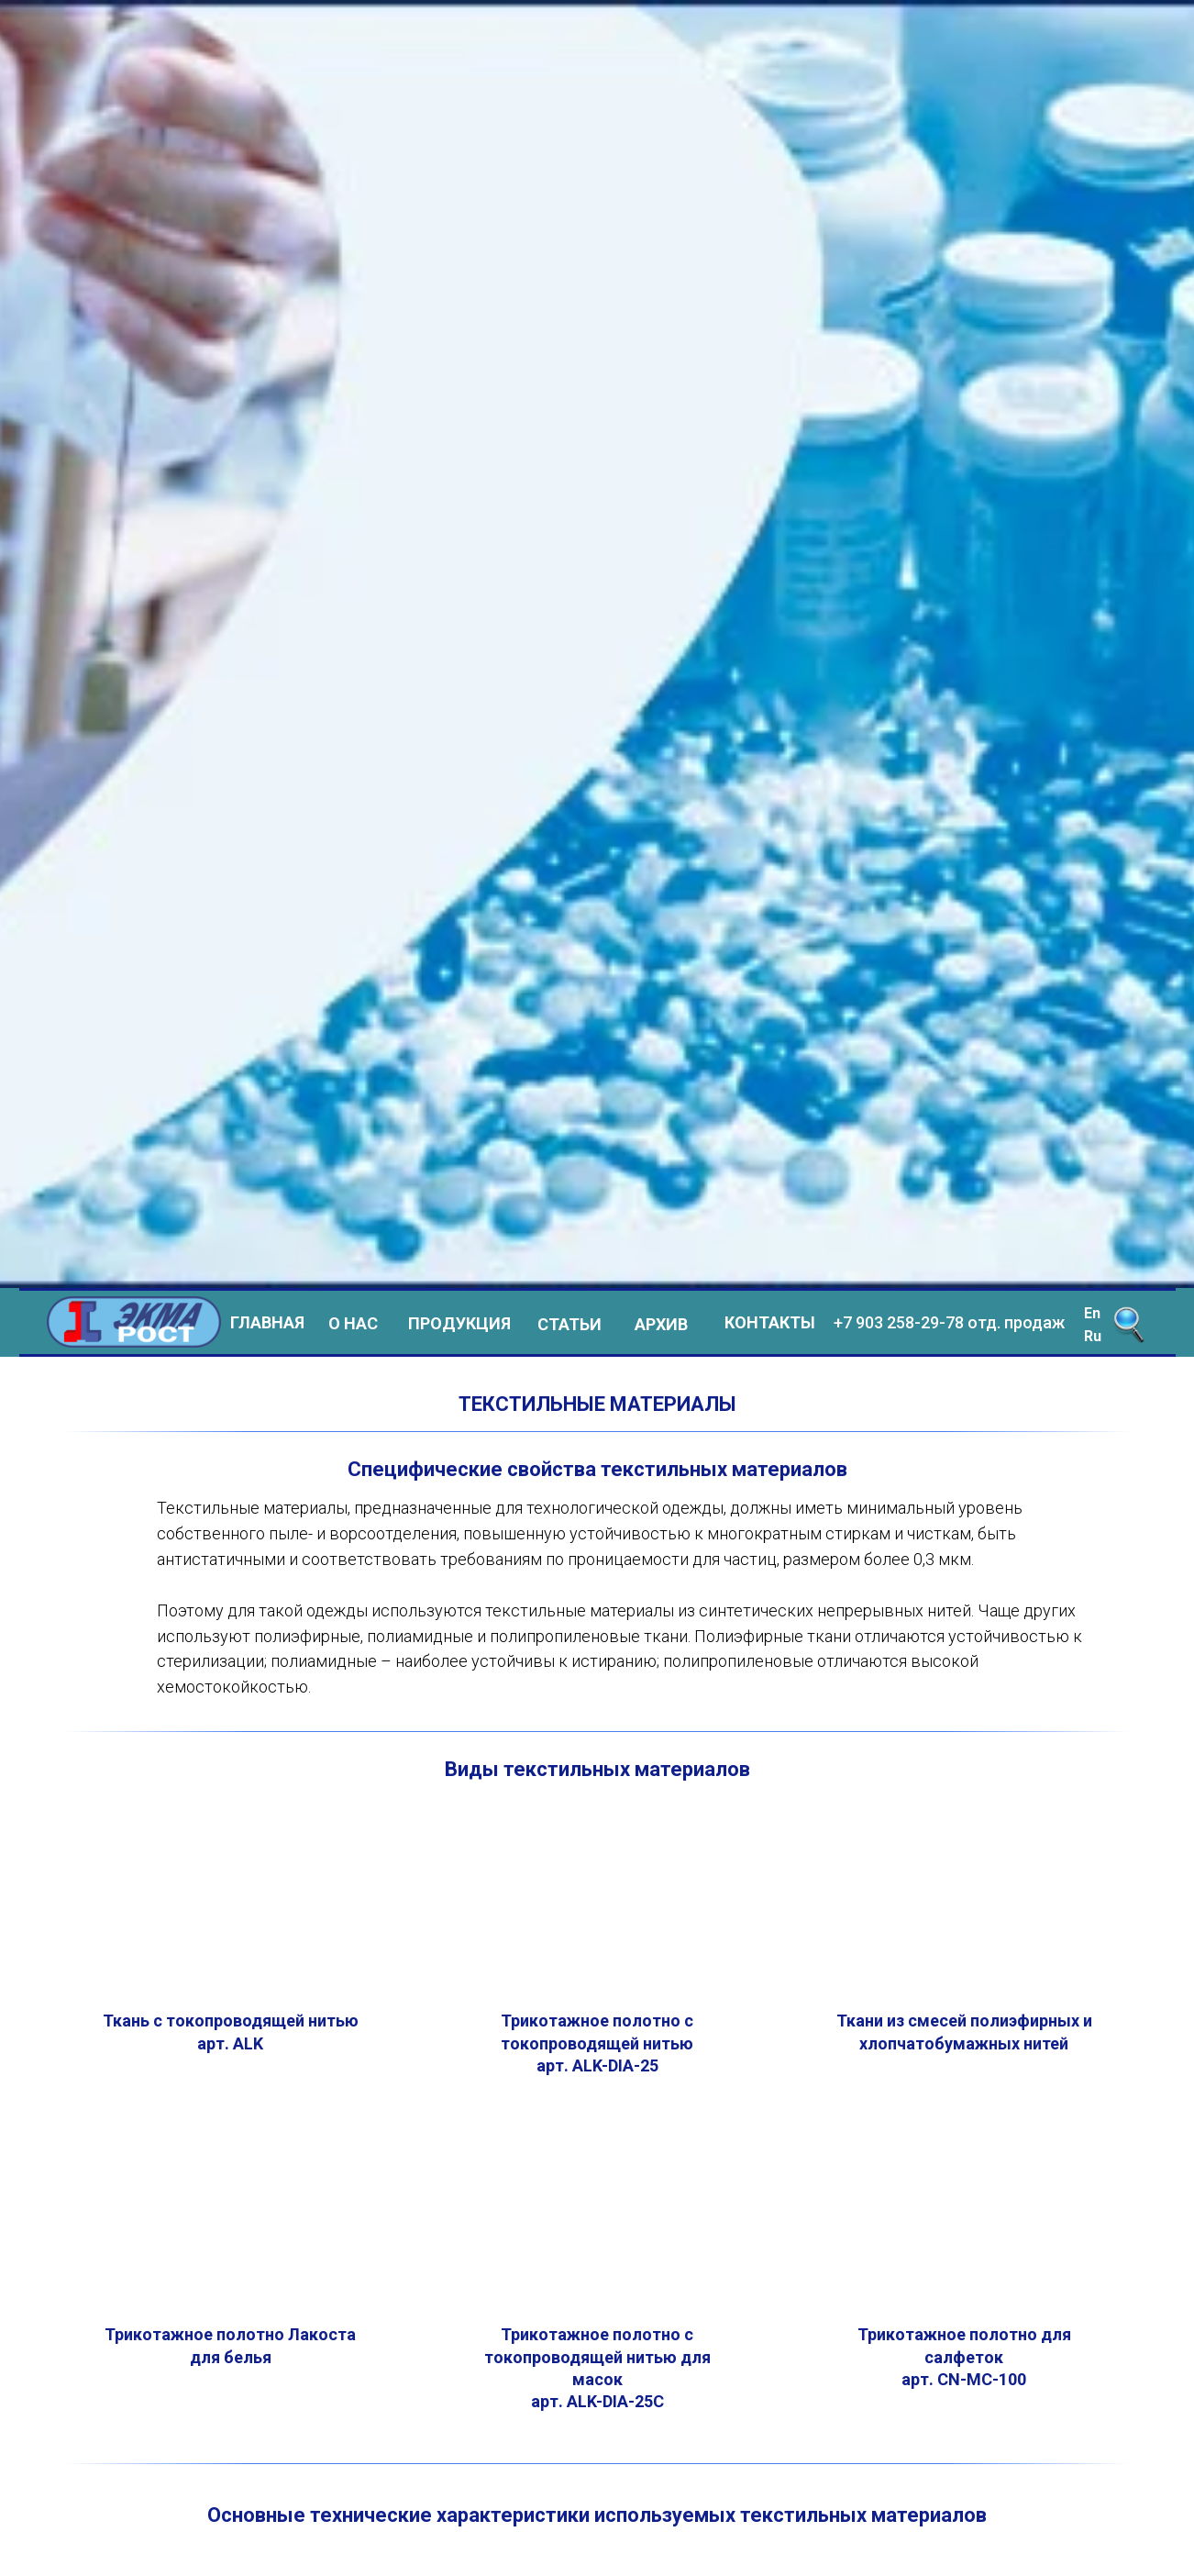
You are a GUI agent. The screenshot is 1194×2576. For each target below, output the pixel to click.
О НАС (353, 1323)
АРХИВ (661, 1324)
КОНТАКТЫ (769, 1322)
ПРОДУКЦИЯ (459, 1323)
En (1092, 1313)
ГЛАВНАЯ (267, 1322)
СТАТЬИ (569, 1324)
